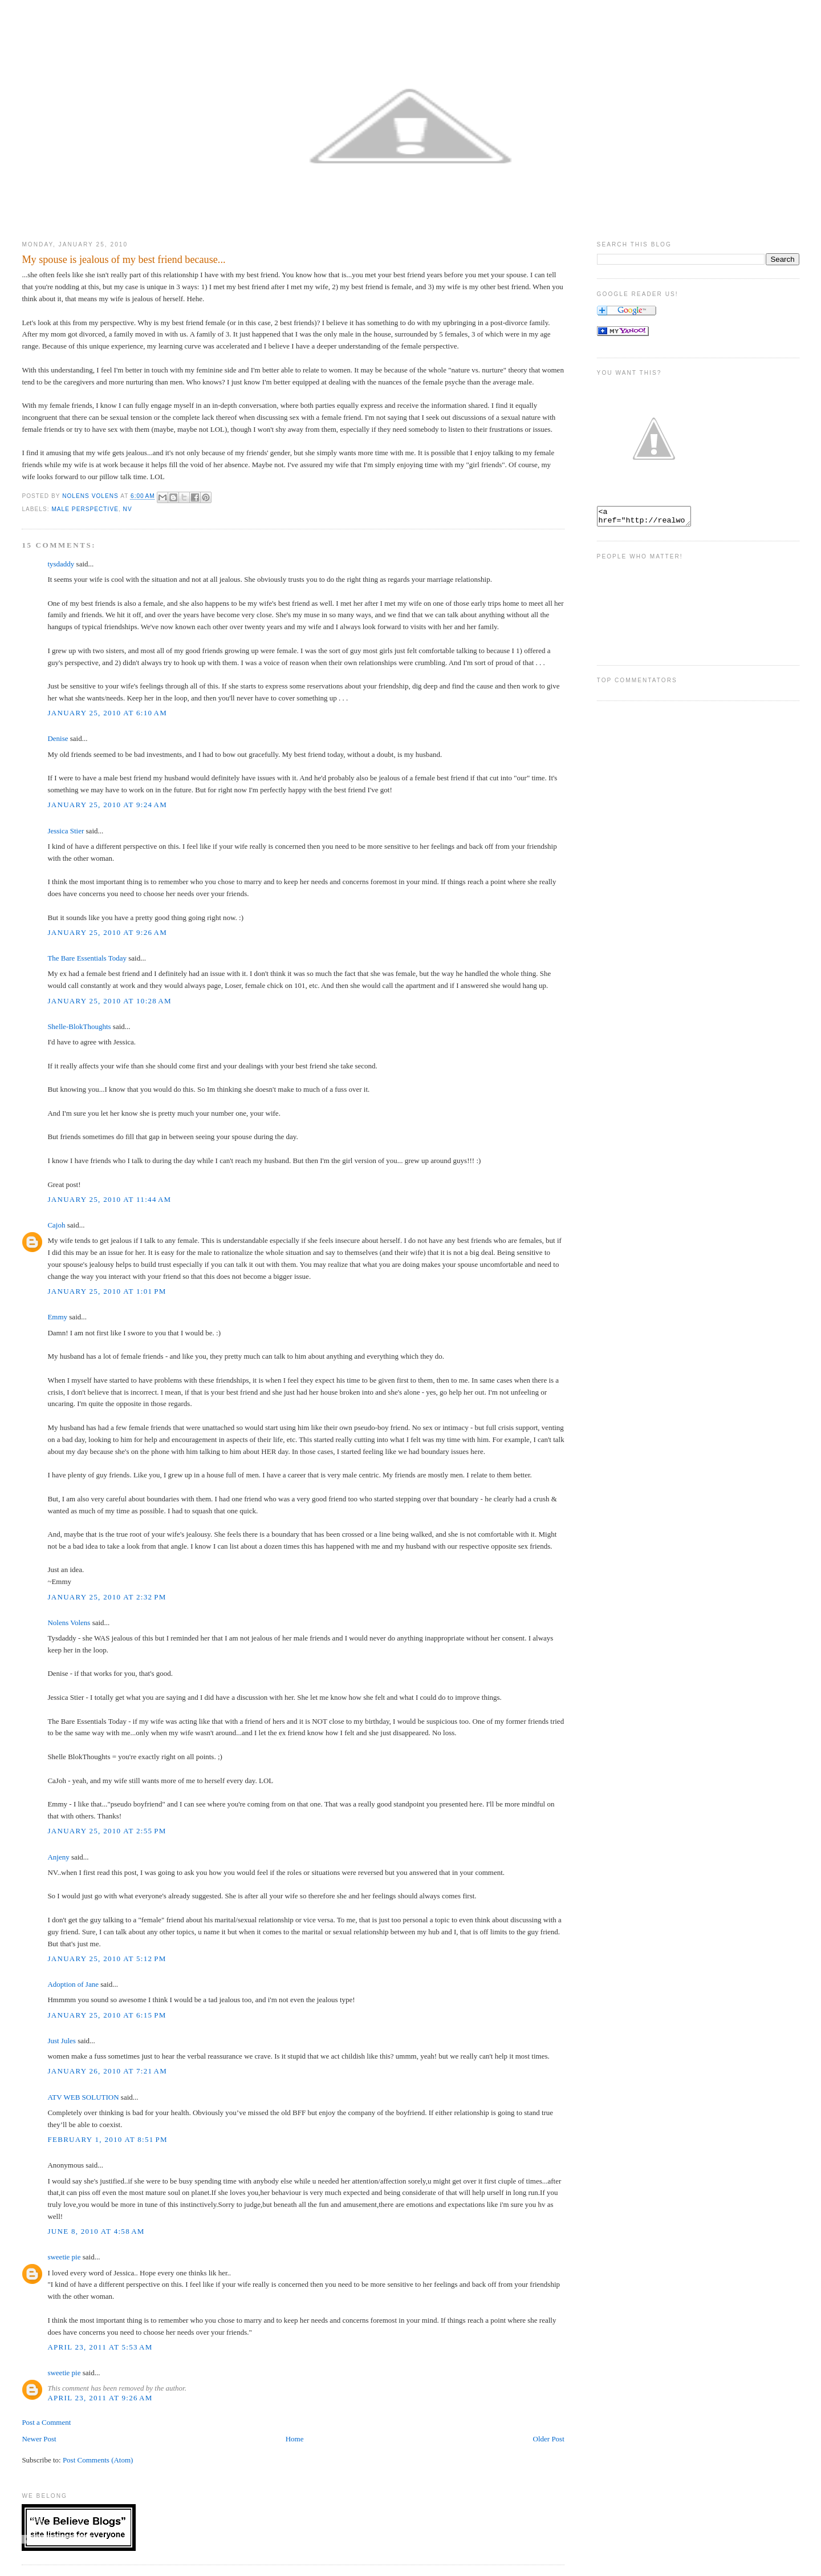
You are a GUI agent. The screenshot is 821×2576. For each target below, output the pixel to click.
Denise (57, 738)
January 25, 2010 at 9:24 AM (107, 804)
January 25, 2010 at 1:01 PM (106, 1291)
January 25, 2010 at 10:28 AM (109, 1001)
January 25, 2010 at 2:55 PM (106, 1830)
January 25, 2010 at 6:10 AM (107, 712)
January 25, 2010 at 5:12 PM (106, 1958)
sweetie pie (63, 2257)
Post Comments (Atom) (98, 2460)
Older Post (548, 2439)
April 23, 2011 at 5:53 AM (99, 2347)
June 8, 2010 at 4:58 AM (95, 2231)
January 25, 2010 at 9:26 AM (107, 932)
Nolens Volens (68, 1622)
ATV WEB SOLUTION (83, 2097)
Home (295, 2439)
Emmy (57, 1317)
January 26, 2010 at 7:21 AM (107, 2071)
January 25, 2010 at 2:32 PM (106, 1597)
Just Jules (61, 2040)
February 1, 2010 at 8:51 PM (107, 2139)
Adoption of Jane (73, 1984)
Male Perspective (85, 509)
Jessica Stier (65, 831)
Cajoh (56, 1225)
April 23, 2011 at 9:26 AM (99, 2397)
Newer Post (39, 2439)
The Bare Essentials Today (87, 958)
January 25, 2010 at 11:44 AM (109, 1199)
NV (127, 509)
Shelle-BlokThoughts (79, 1026)
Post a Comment (46, 2422)
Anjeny (58, 1857)
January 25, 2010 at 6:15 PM (106, 2015)
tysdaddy (60, 564)
